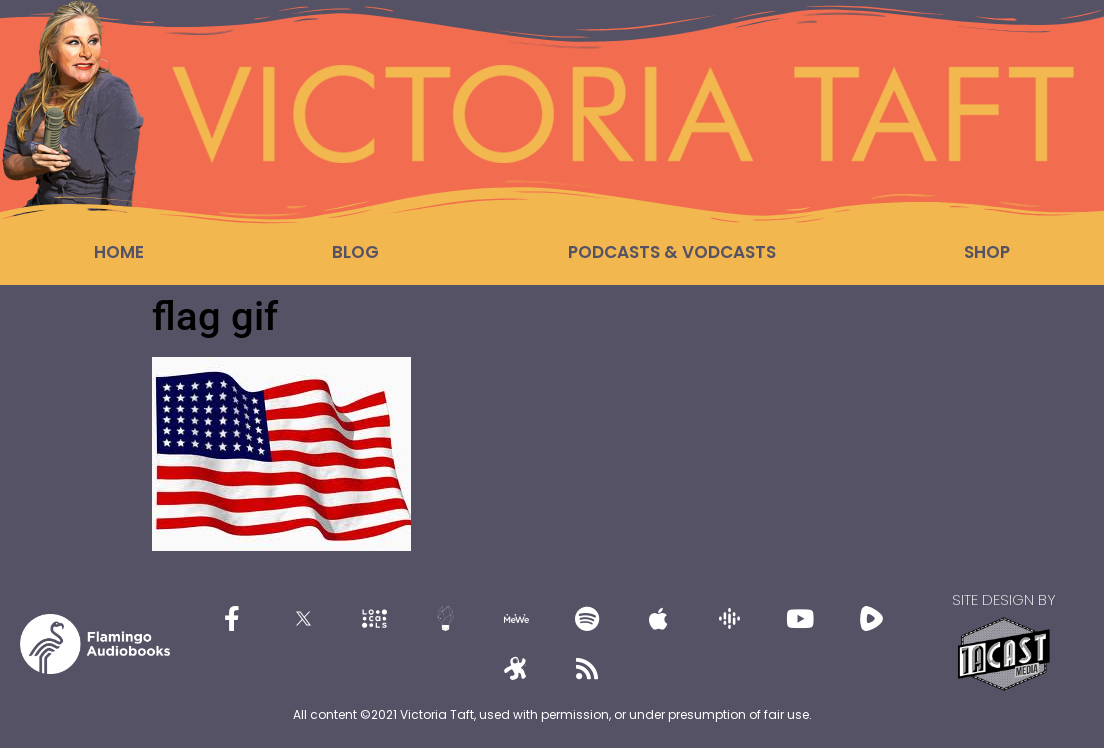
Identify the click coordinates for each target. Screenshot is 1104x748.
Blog (355, 252)
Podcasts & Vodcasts (672, 252)
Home (119, 252)
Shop (987, 252)
